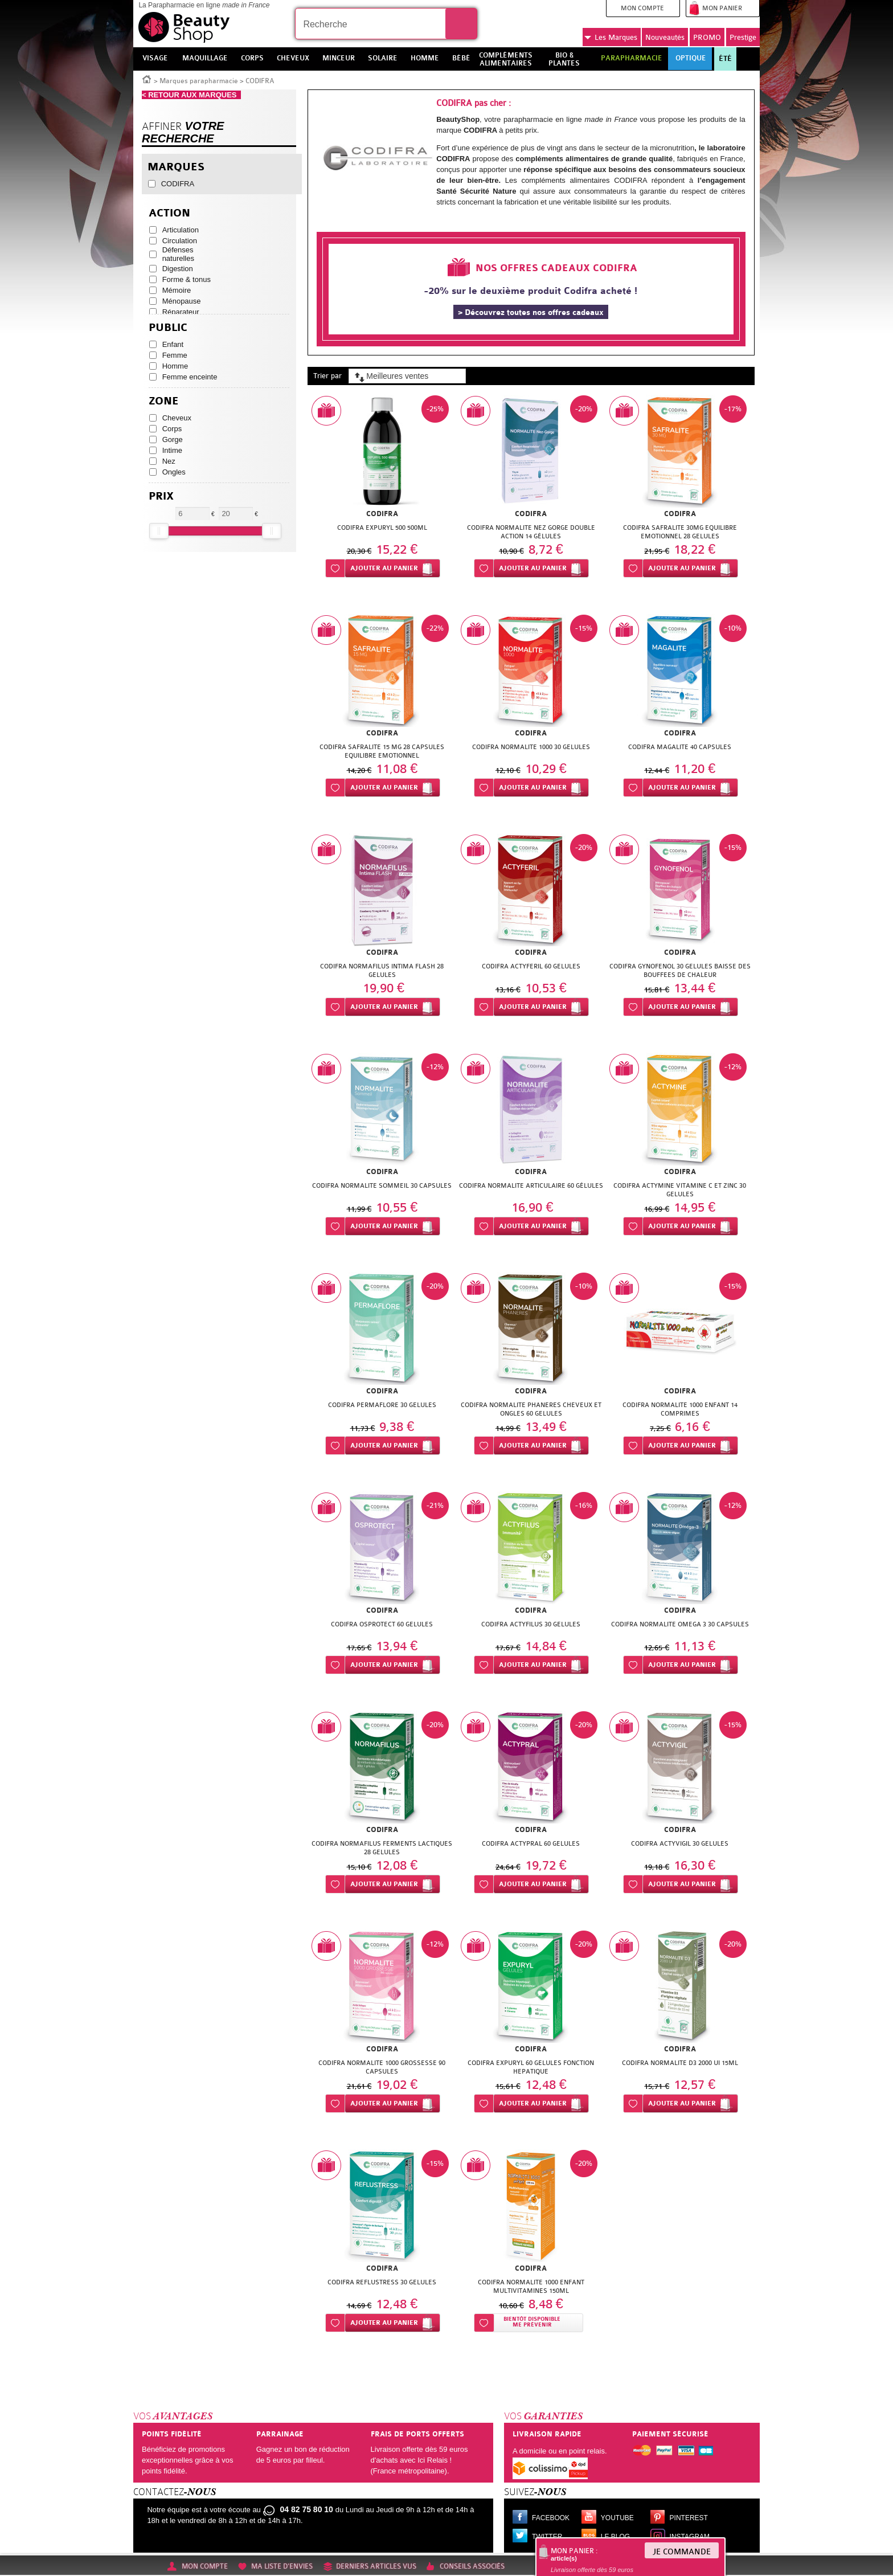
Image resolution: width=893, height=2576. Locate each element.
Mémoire (176, 290)
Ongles (174, 472)
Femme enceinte (190, 377)
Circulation (179, 240)
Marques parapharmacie (198, 81)
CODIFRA (178, 183)
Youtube (617, 2518)
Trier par (327, 375)
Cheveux (176, 418)
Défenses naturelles (178, 254)
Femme (174, 355)
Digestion (177, 268)
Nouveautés (665, 37)
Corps (172, 428)
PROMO (707, 37)
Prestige (743, 37)
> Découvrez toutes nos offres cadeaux (531, 312)
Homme (175, 366)
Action (169, 213)
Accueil (147, 78)
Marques (610, 38)
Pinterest (689, 2518)
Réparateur (180, 312)
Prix (161, 496)
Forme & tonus (186, 279)
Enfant (173, 344)
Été (725, 58)
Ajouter (384, 568)
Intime (172, 450)
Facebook (551, 2518)
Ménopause (181, 301)
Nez (168, 461)
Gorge (172, 439)
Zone (164, 401)
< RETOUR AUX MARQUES (191, 95)
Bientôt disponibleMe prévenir (531, 2322)
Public (168, 327)
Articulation (180, 230)
